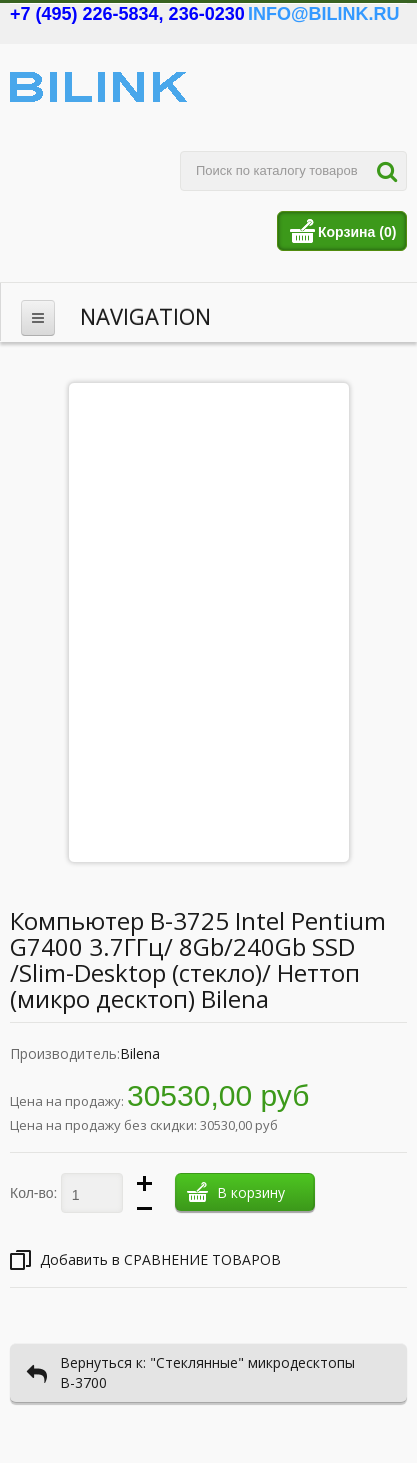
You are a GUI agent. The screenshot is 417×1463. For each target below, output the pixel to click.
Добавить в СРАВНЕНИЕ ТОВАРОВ (145, 1260)
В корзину (236, 1196)
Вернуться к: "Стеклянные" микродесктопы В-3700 (190, 1372)
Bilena (140, 1053)
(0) (387, 232)
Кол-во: (33, 1193)
